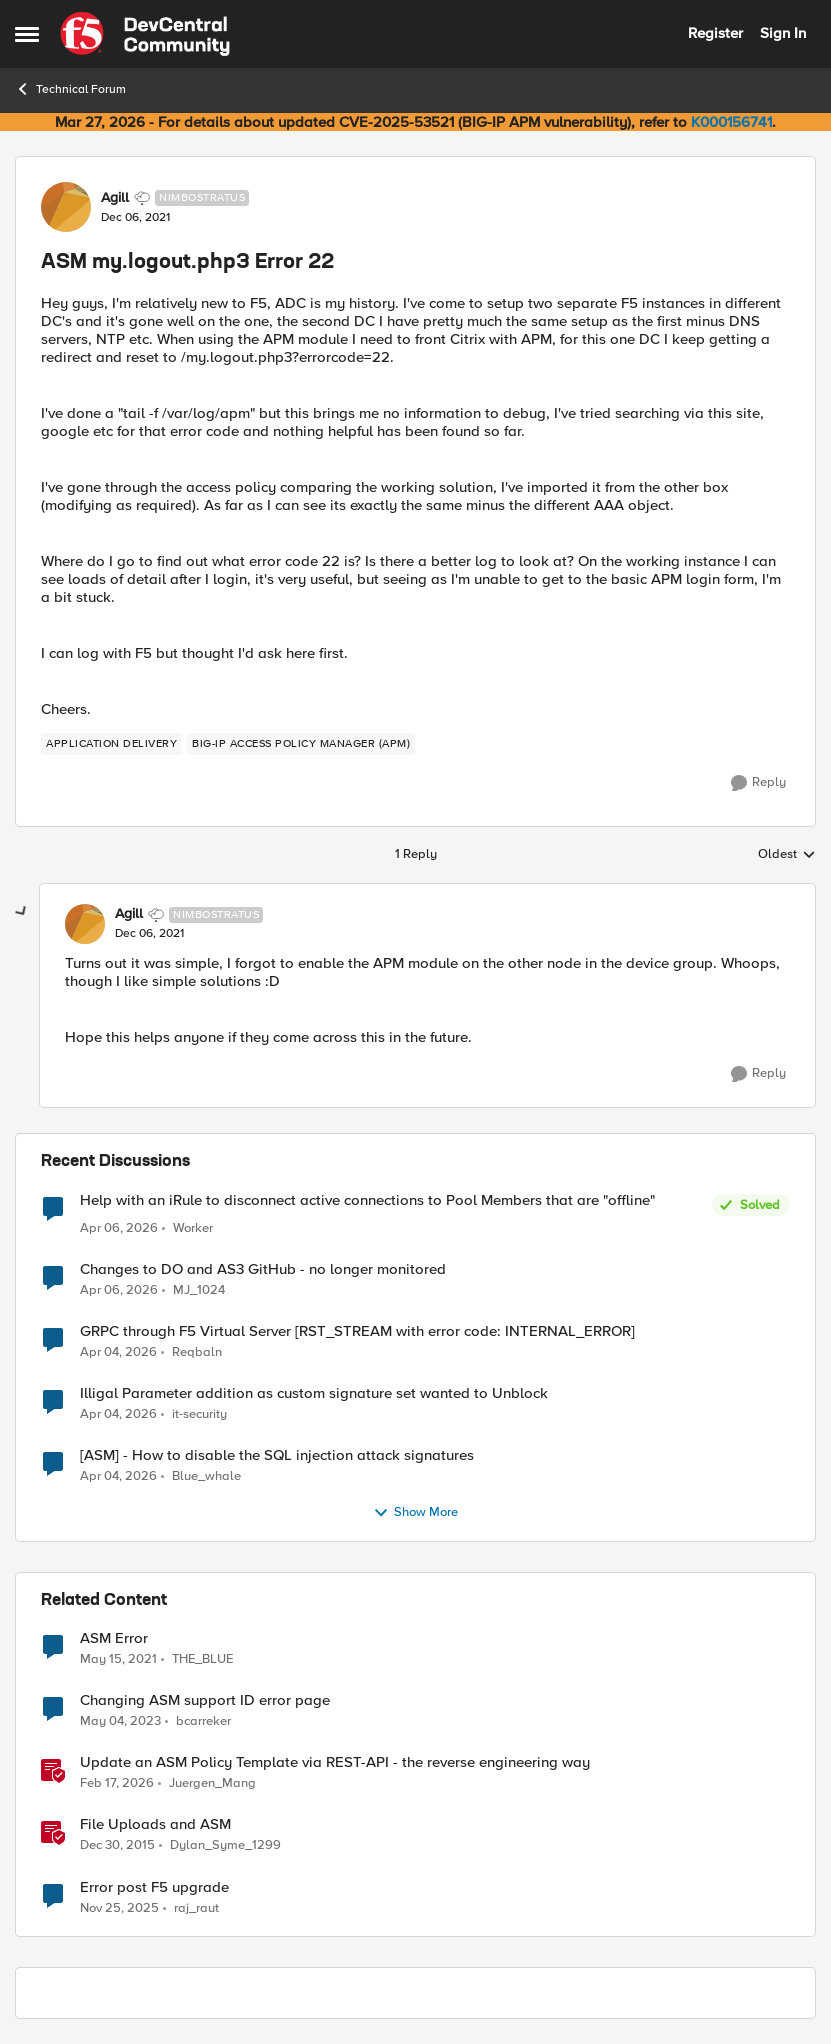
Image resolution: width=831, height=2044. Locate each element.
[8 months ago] (119, 1908)
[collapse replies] (22, 912)
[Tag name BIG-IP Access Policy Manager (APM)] (301, 744)
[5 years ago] (118, 1660)
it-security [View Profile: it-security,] (199, 1414)
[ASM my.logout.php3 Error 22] (149, 934)
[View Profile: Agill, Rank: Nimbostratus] (66, 207)
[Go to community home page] (145, 34)
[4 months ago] (119, 1229)
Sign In (783, 33)
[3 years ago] (120, 1722)
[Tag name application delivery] (111, 744)
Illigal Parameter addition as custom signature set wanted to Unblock (314, 1393)
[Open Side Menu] (27, 34)
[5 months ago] (117, 1784)
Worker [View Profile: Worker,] (193, 1228)
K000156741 (731, 122)
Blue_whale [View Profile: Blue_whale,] (206, 1476)
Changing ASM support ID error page (205, 1700)
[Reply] (758, 783)
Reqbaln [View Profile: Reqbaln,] (197, 1352)
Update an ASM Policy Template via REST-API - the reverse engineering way (335, 1762)
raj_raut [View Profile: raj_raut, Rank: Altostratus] (196, 1907)
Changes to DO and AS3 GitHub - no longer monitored (263, 1269)
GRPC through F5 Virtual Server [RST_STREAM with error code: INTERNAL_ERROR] (357, 1331)
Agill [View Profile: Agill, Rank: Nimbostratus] (115, 198)
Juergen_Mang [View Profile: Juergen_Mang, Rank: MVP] (212, 1783)
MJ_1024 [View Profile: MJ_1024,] (199, 1290)
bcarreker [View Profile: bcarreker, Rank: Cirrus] (203, 1721)
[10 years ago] (117, 1846)
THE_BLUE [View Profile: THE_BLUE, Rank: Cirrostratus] (202, 1659)
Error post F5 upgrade (154, 1887)
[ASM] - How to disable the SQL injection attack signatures (277, 1455)
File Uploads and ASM (155, 1824)
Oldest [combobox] (787, 855)
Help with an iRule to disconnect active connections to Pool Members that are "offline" (367, 1200)
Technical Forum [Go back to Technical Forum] (70, 89)
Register (715, 33)
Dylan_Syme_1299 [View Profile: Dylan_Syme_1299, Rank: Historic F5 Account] (225, 1845)
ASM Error (114, 1638)
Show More (415, 1513)
